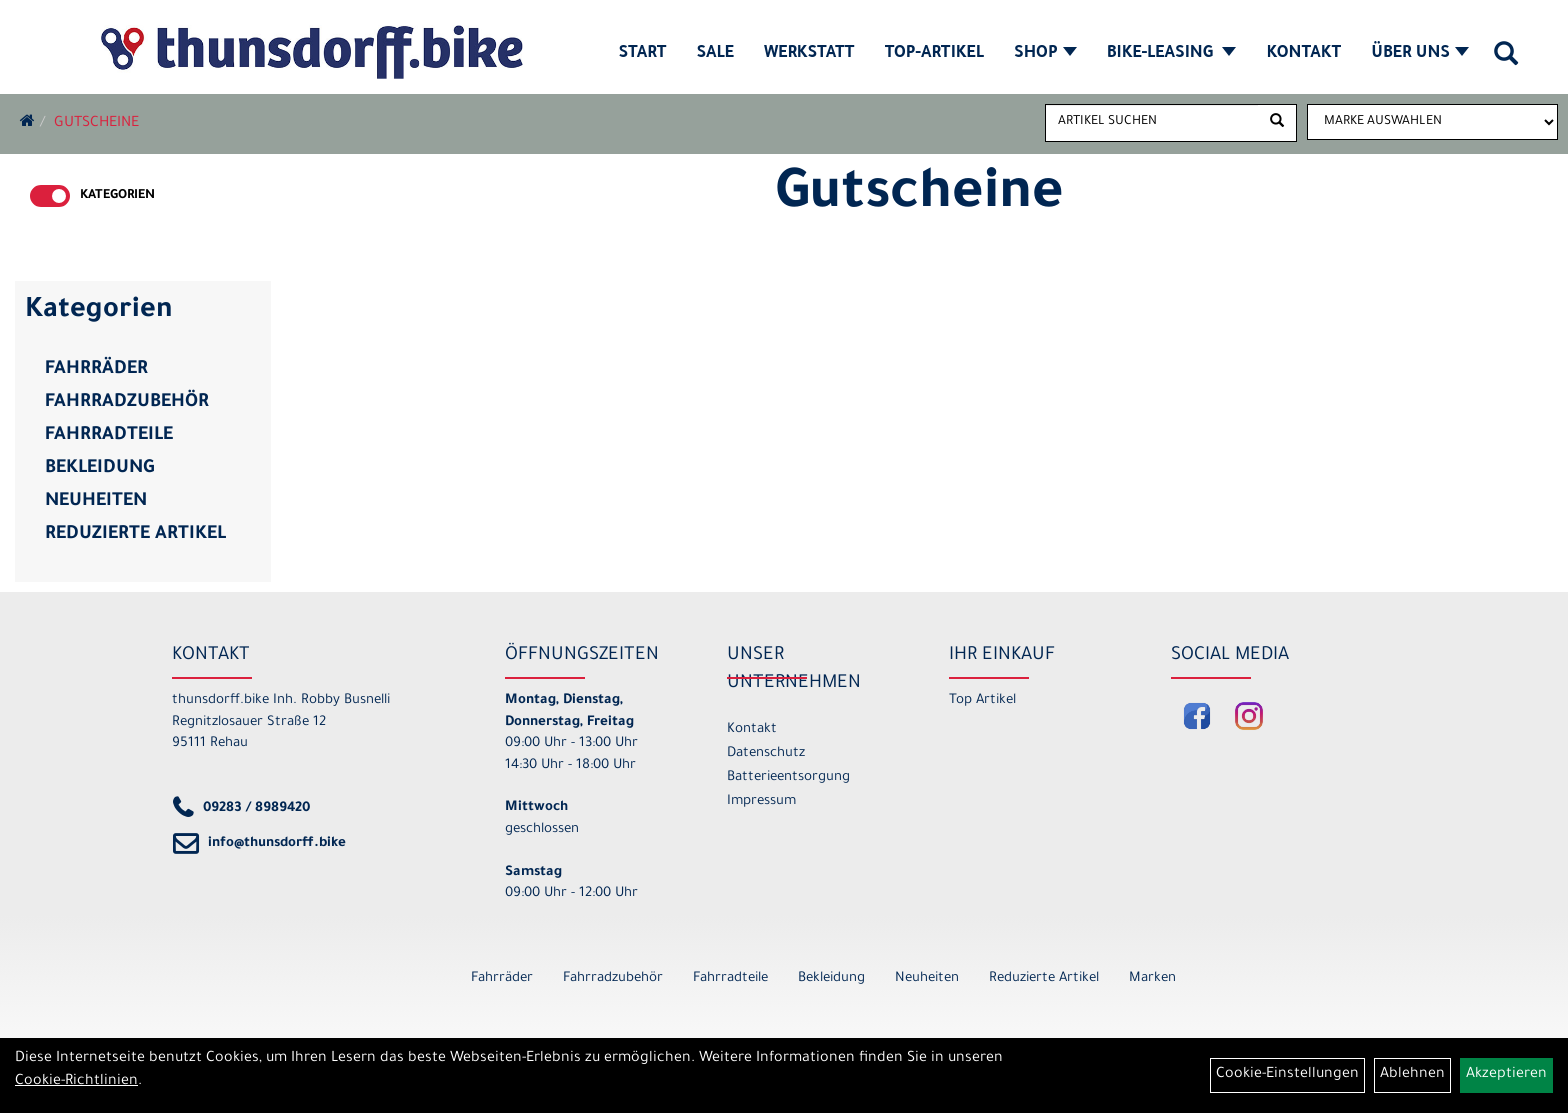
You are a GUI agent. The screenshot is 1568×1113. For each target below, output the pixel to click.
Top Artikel (982, 700)
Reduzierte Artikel (135, 535)
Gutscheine (96, 124)
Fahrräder (96, 370)
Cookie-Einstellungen (1287, 1075)
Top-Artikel (934, 54)
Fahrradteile (109, 436)
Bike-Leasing (1172, 54)
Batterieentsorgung (788, 777)
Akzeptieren (1506, 1075)
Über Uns (1420, 54)
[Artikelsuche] (1506, 61)
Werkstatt (809, 54)
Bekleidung (99, 469)
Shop (1045, 54)
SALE (714, 54)
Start (643, 54)
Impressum (761, 801)
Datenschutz (766, 753)
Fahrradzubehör (127, 403)
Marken (1152, 978)
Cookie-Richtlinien (76, 1082)
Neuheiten (96, 502)
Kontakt (1303, 54)
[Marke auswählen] (1432, 122)
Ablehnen (1412, 1075)
